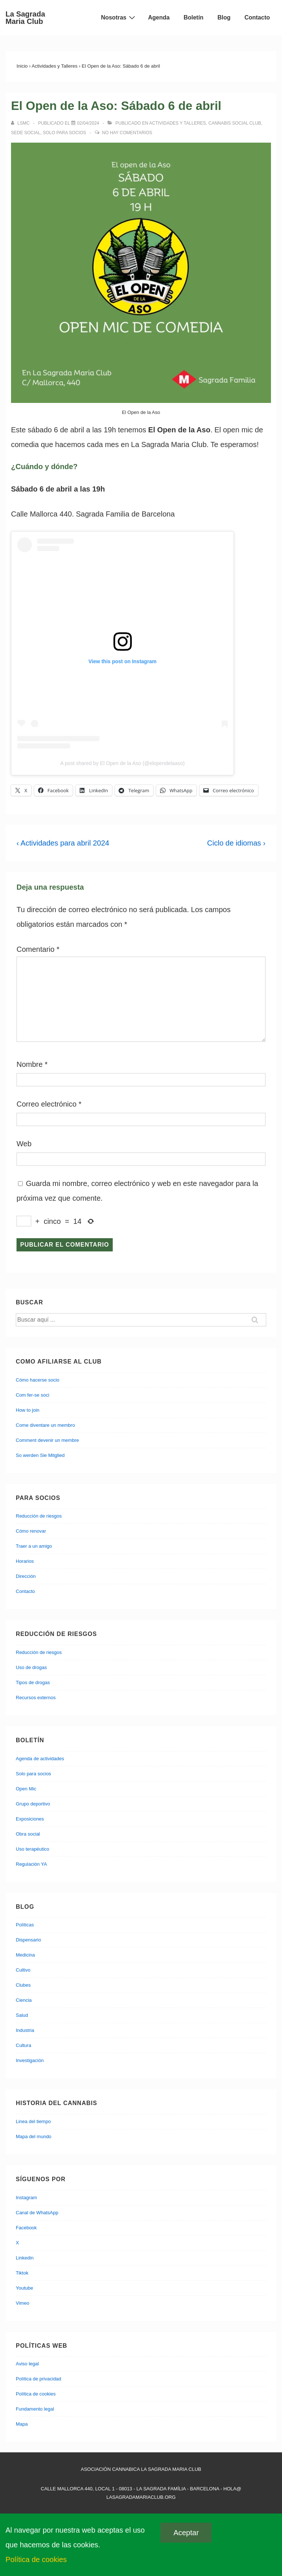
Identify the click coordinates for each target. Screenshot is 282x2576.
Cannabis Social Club (235, 123)
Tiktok (22, 2273)
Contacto (257, 17)
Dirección (26, 1576)
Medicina (25, 1955)
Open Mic (26, 1788)
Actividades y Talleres (177, 123)
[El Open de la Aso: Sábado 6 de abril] (88, 123)
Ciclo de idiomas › (236, 843)
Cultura (23, 2045)
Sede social (25, 132)
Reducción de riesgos (39, 1516)
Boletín (193, 17)
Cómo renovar (31, 1531)
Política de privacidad (38, 2379)
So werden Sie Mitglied (40, 1455)
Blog (224, 17)
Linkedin (24, 2258)
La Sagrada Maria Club (25, 17)
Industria (25, 2030)
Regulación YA (31, 1864)
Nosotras (119, 17)
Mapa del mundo (33, 2136)
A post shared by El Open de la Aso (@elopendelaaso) (122, 763)
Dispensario (28, 1940)
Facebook (26, 2227)
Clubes (23, 1985)
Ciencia (24, 2000)
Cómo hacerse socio (37, 1380)
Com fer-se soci (32, 1395)
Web (24, 1144)
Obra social (28, 1834)
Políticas (25, 1924)
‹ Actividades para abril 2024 (63, 843)
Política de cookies (35, 2394)
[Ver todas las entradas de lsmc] (21, 123)
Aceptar (186, 2533)
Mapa (22, 2424)
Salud (22, 2015)
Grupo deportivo (33, 1804)
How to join (27, 1410)
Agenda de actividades (40, 1758)
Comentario (38, 949)
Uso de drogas (31, 1667)
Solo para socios (64, 132)
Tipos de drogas (33, 1682)
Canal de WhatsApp (37, 2212)
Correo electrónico (46, 1104)
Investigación (30, 2060)
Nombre (30, 1064)
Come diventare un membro (45, 1425)
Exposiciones (30, 1819)
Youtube (24, 2288)
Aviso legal (27, 2363)
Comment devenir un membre (47, 1440)
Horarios (25, 1561)
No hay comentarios (127, 132)
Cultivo (23, 1970)
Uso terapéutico (32, 1849)
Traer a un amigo (34, 1546)
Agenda (159, 17)
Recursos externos (35, 1697)
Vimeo (22, 2303)
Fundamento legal (35, 2409)
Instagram (26, 2197)
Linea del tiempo (33, 2121)
